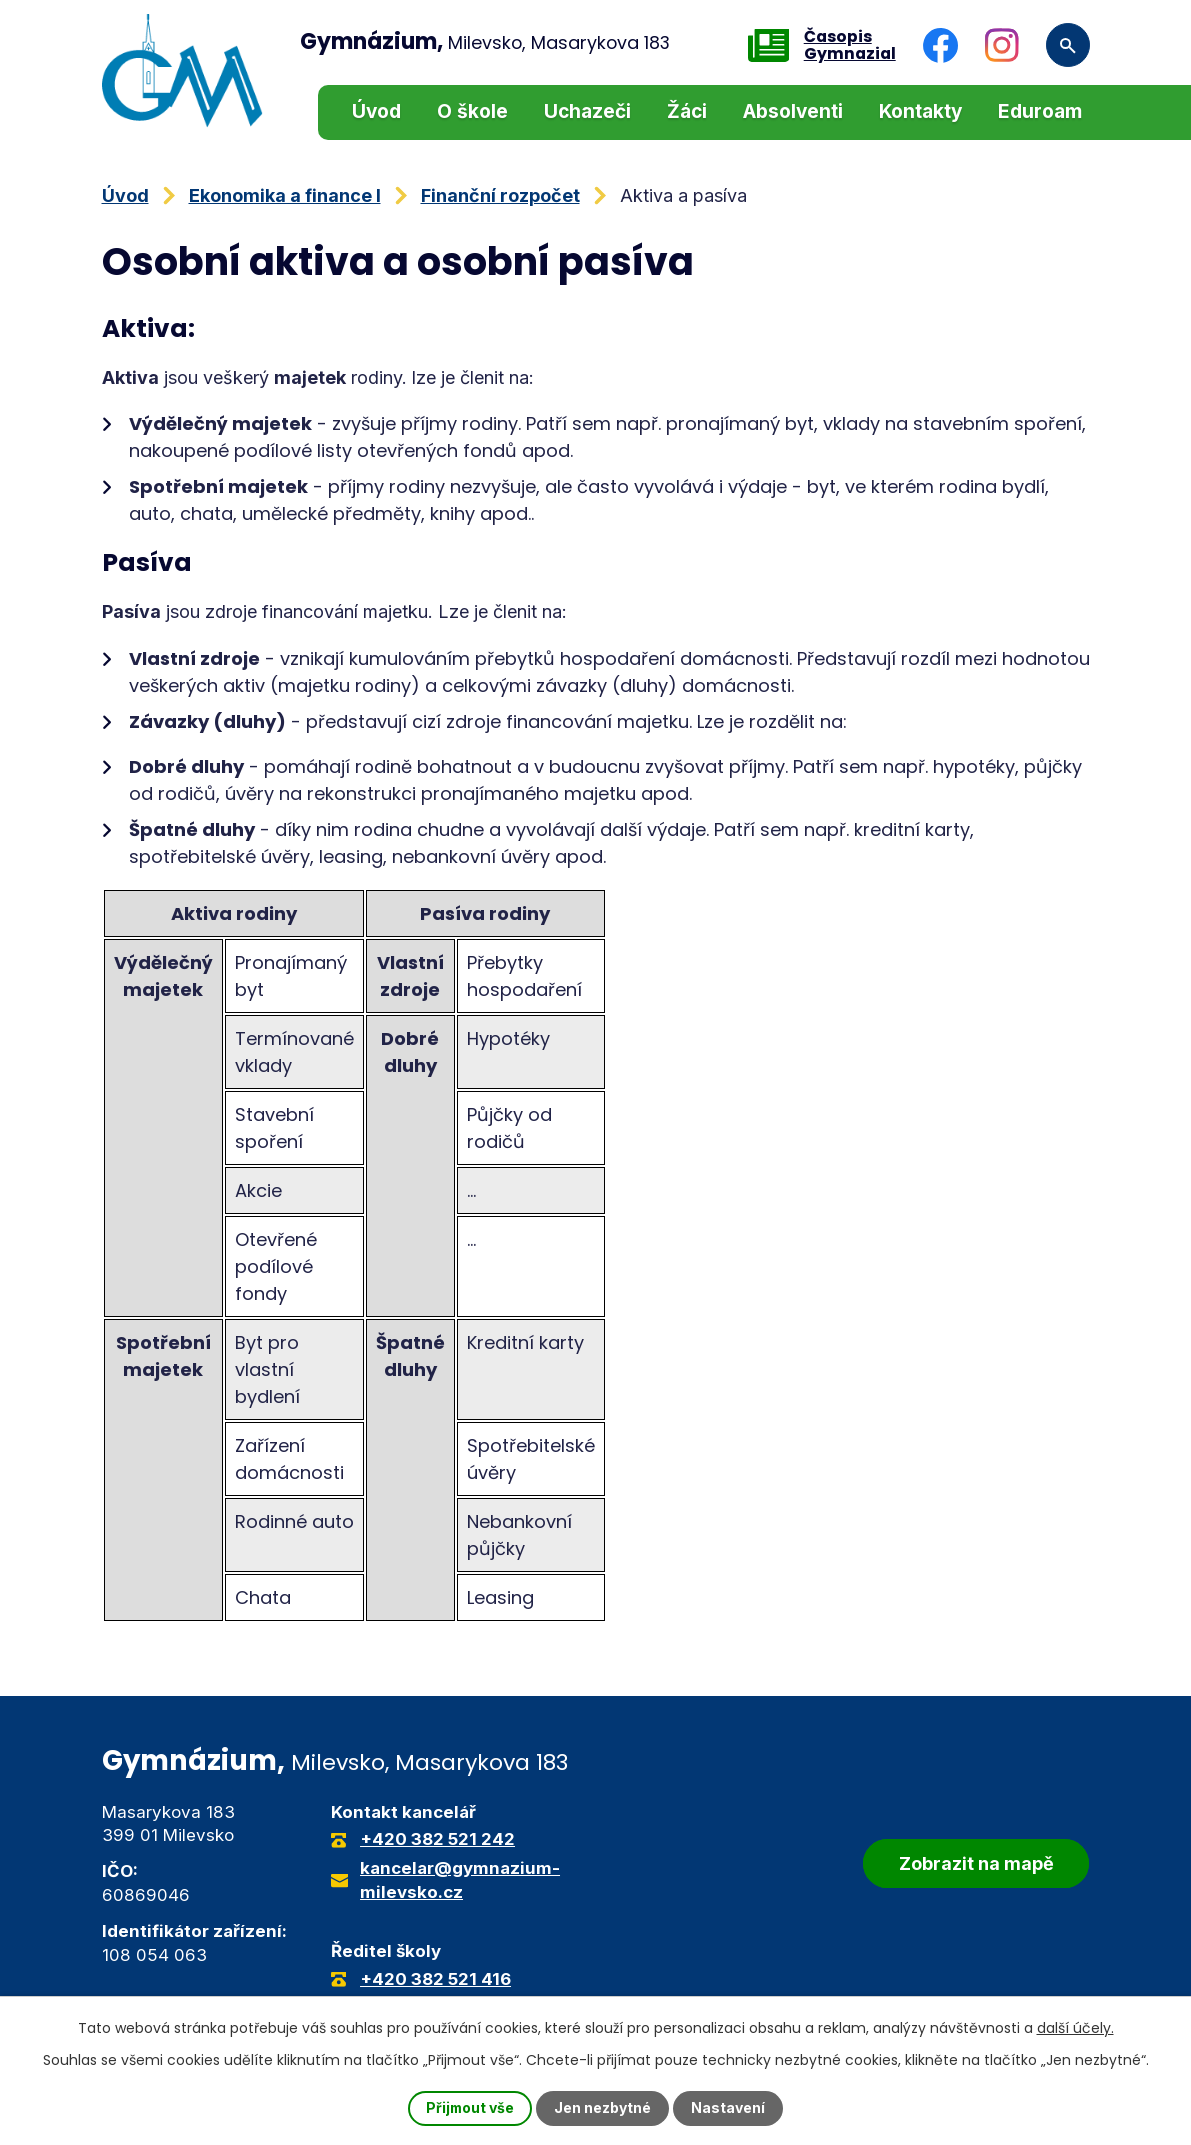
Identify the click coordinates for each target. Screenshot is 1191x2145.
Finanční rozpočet (500, 195)
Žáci (687, 111)
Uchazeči (587, 111)
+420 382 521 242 (437, 1839)
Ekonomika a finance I (285, 195)
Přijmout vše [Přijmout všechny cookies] (470, 2108)
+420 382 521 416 (435, 1979)
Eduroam (1040, 111)
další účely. (1075, 2028)
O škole (472, 111)
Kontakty (920, 111)
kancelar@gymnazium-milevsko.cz (460, 1880)
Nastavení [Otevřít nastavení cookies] (729, 2108)
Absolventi (793, 111)
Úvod (376, 111)
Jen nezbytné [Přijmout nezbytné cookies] (603, 2108)
